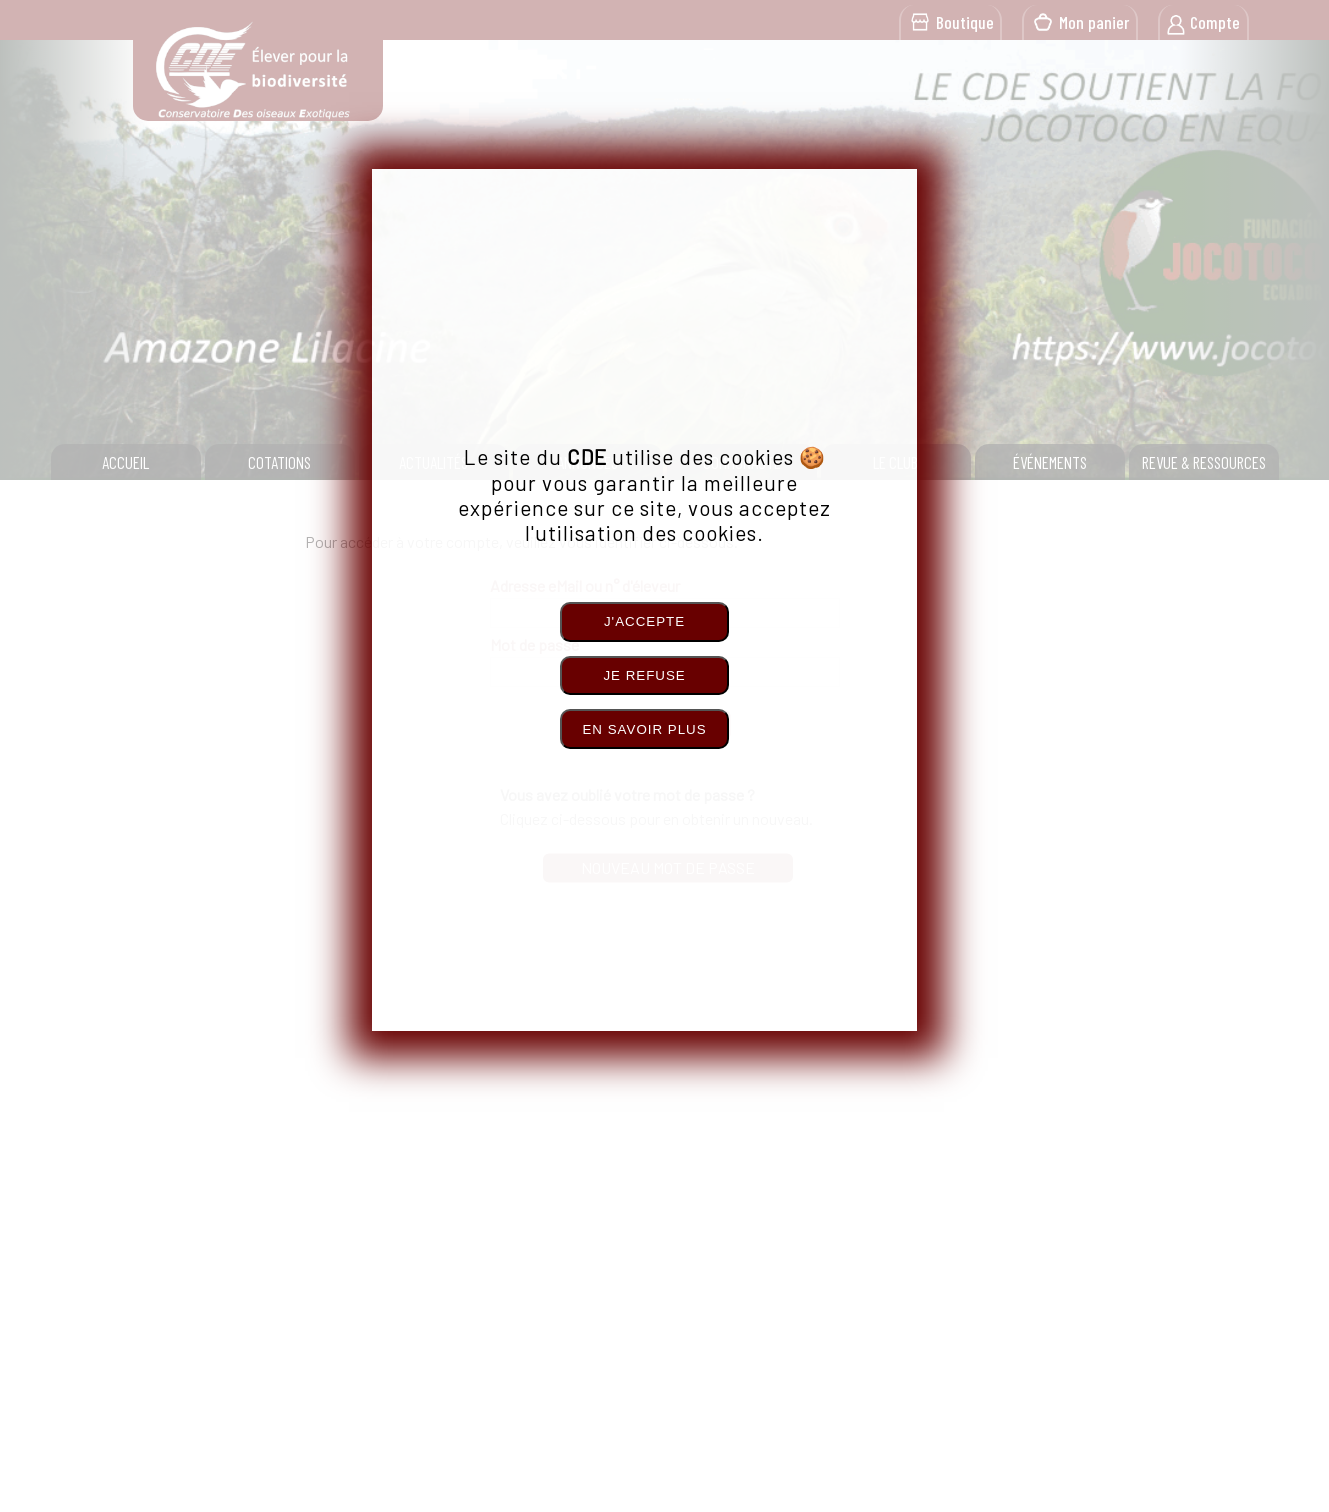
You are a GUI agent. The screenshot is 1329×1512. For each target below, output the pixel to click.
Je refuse (644, 675)
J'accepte (644, 621)
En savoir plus (644, 729)
